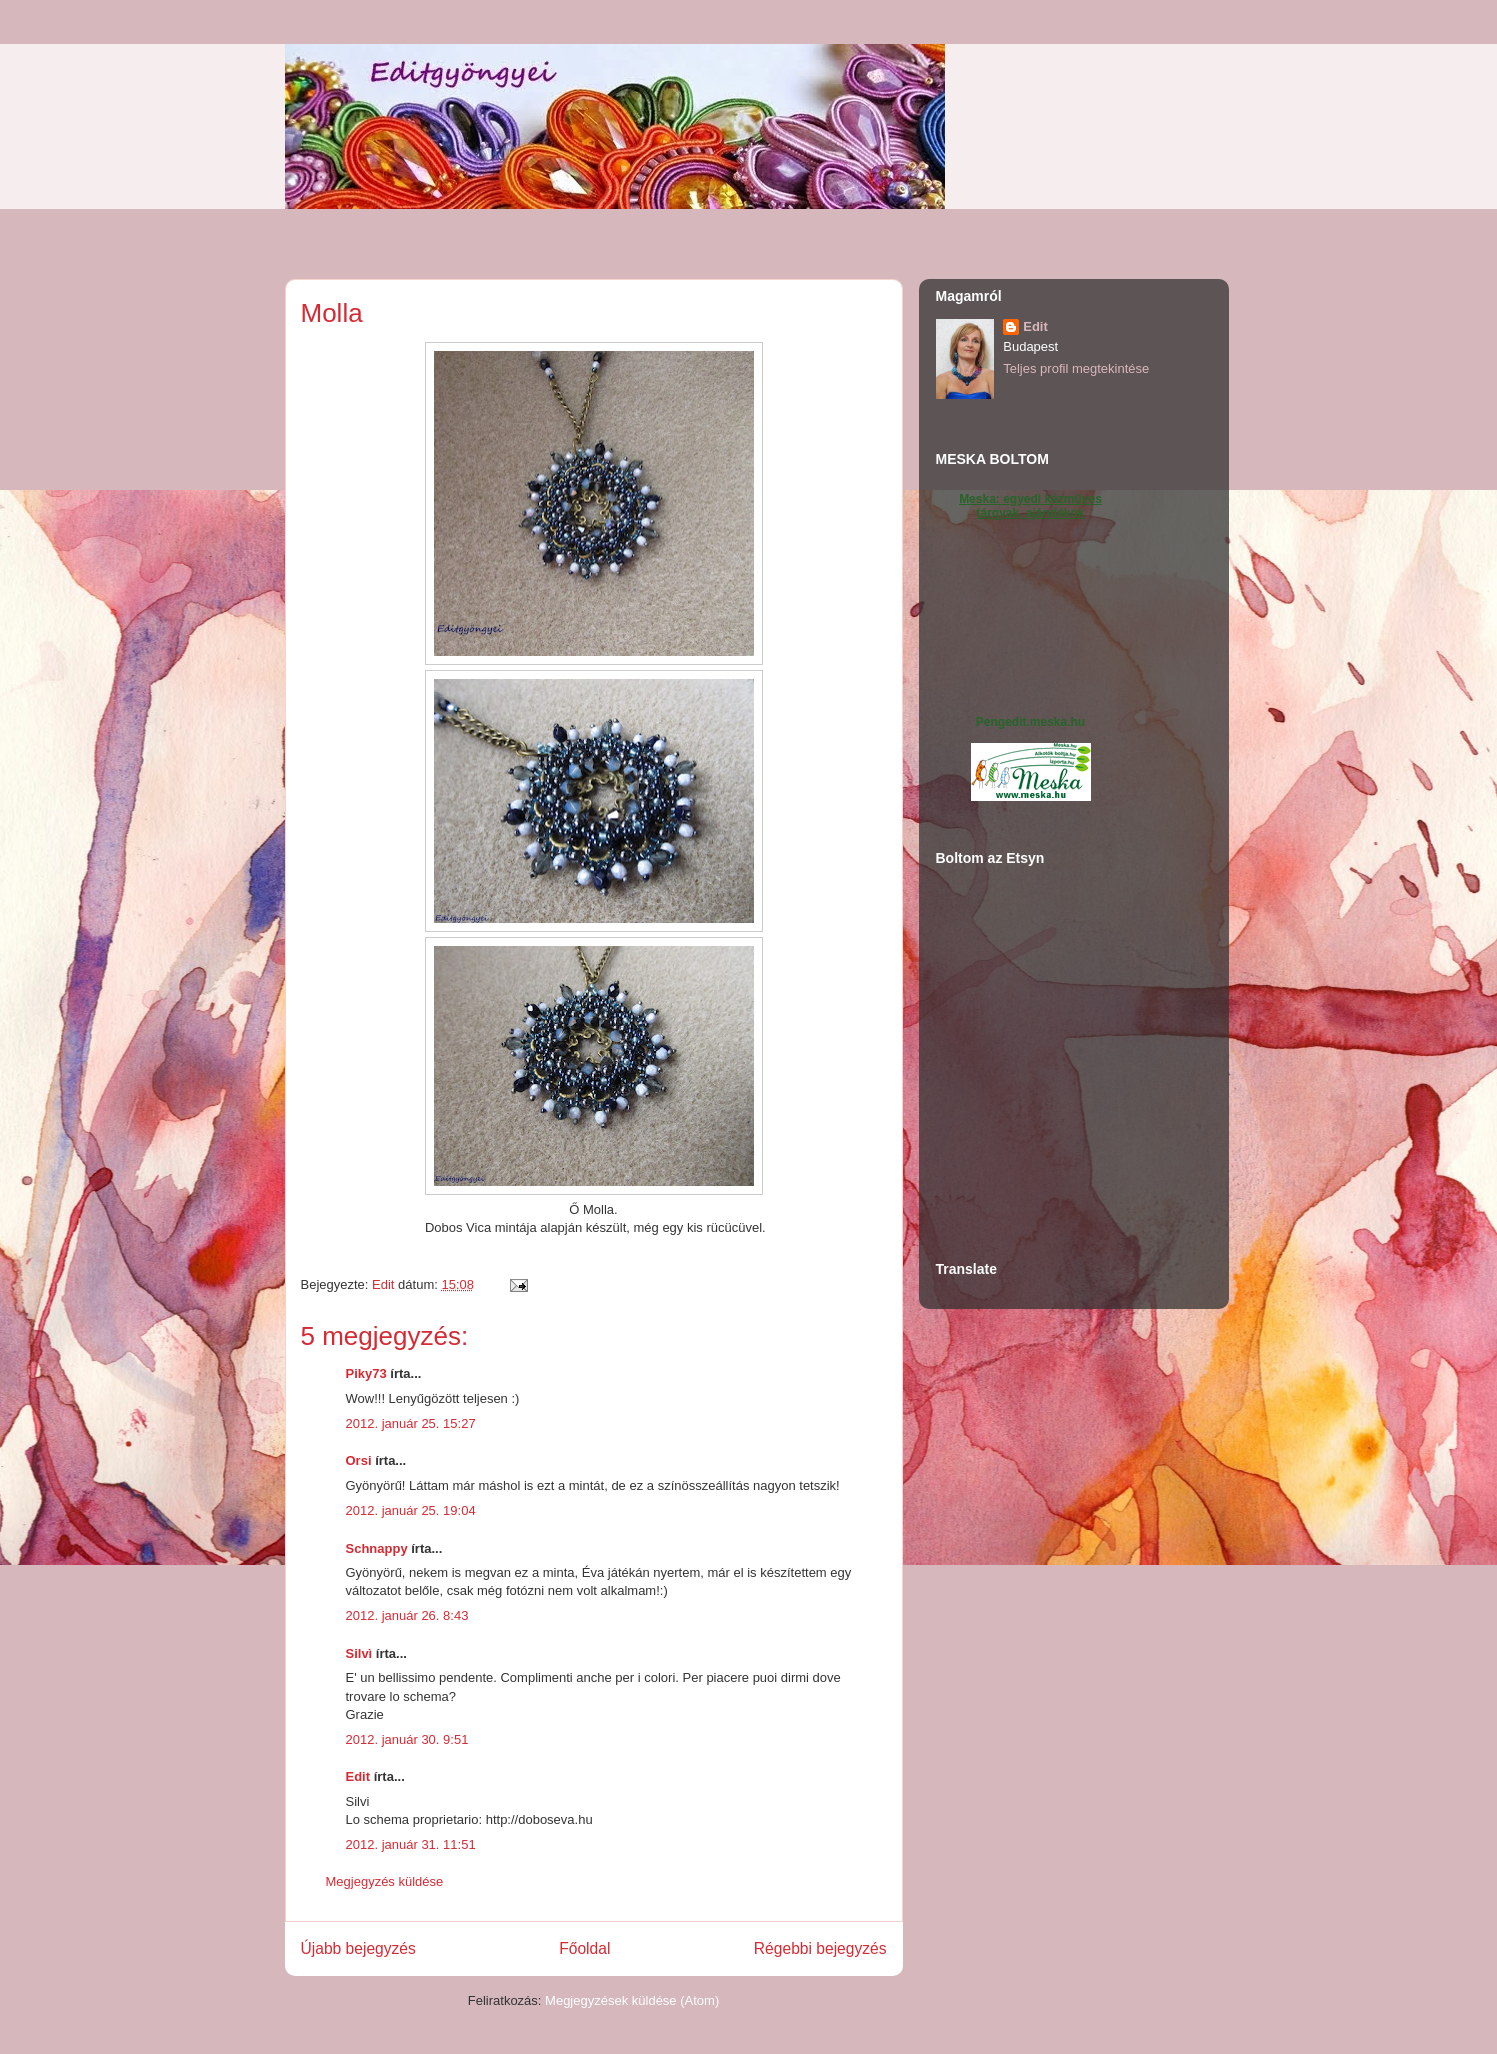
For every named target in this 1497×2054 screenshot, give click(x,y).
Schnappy (377, 1548)
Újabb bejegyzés (358, 1948)
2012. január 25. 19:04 (411, 1510)
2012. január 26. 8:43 (407, 1615)
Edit (358, 1776)
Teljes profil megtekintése (1076, 368)
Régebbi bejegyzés (820, 1948)
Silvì (359, 1653)
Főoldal (584, 1948)
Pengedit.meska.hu (1030, 722)
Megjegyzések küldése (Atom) (632, 2000)
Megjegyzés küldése (385, 1881)
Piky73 (366, 1373)
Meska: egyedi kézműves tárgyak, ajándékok (1030, 506)
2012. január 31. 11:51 (411, 1844)
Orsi (359, 1460)
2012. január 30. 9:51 (407, 1739)
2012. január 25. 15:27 (411, 1423)
